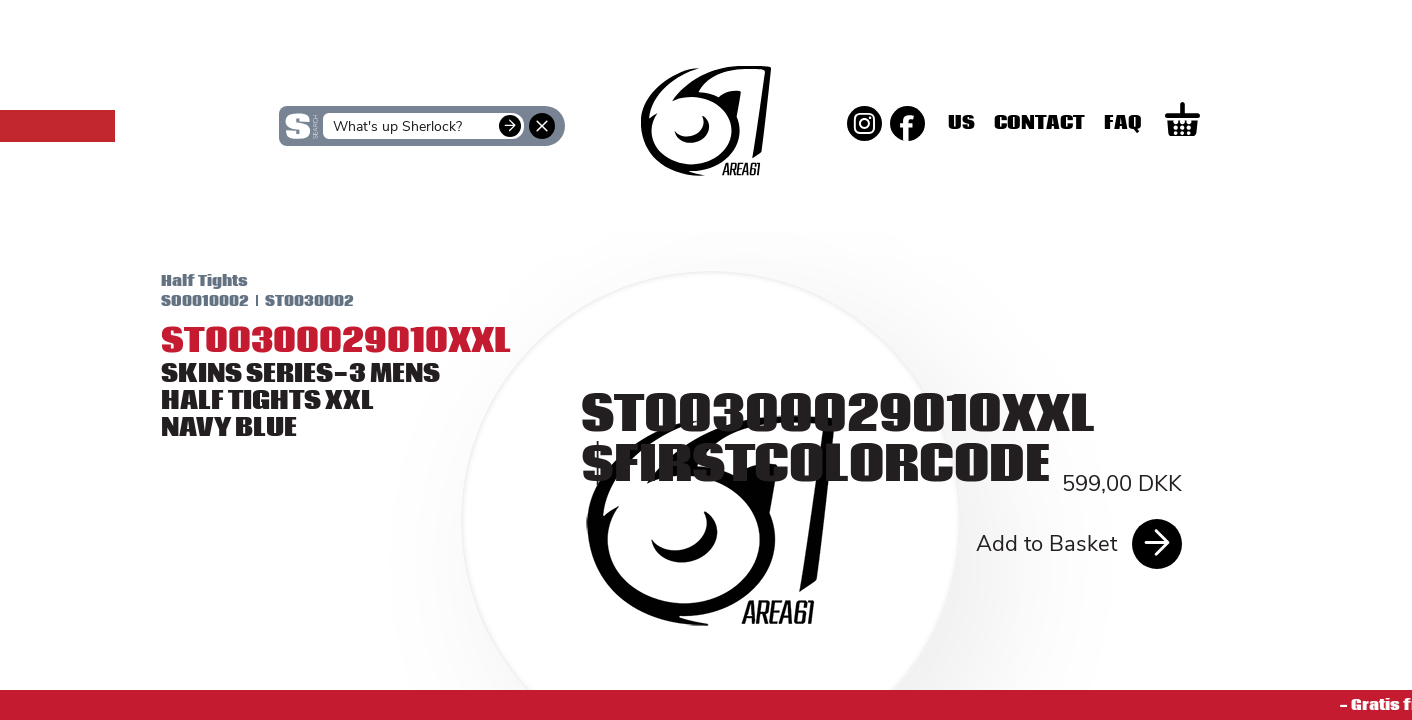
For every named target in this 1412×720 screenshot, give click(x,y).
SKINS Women (306, 207)
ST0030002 (286, 301)
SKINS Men (706, 193)
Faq (1212, 123)
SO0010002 (182, 301)
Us (1050, 123)
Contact (1128, 123)
